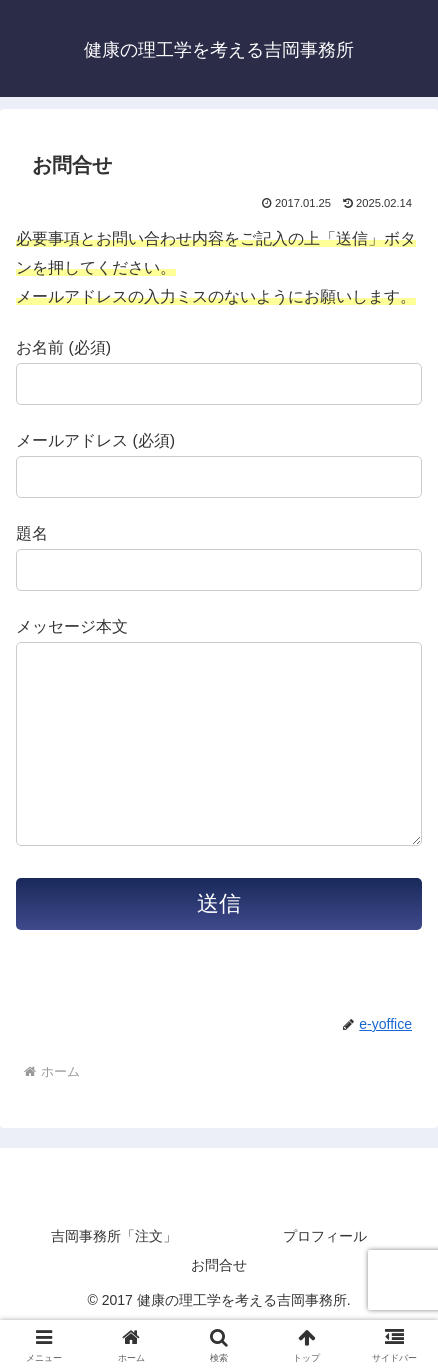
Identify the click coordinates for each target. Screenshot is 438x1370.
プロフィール (325, 1276)
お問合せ (219, 1305)
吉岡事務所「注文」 (114, 1276)
